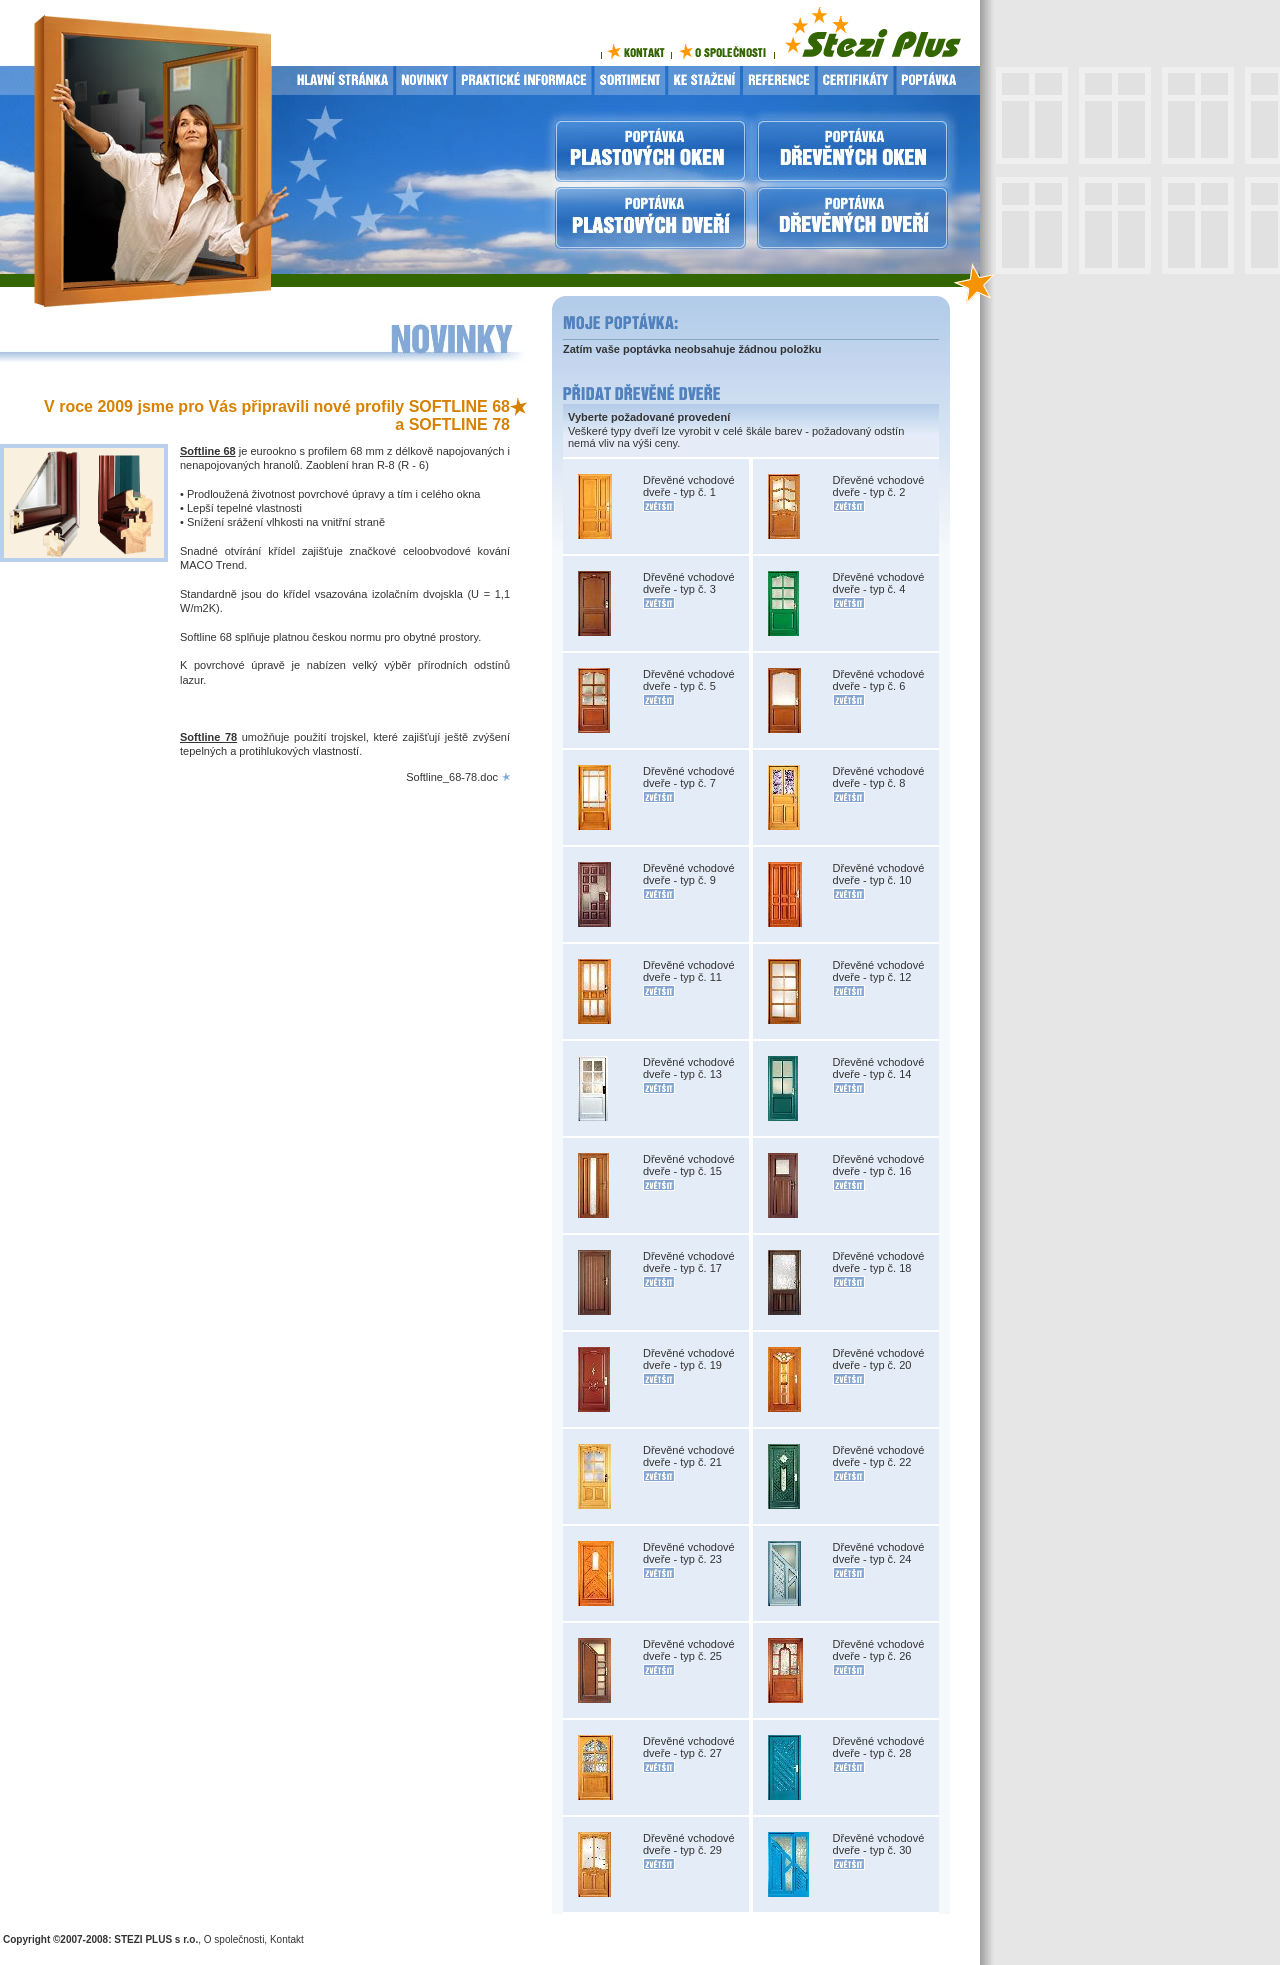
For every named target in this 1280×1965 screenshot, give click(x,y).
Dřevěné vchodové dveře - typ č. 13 (689, 1068)
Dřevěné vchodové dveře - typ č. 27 (689, 1747)
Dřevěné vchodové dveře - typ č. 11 (689, 971)
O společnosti (234, 1939)
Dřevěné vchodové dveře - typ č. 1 (689, 486)
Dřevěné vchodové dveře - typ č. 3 (689, 583)
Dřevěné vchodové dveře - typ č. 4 (879, 583)
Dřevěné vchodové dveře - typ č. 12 (879, 971)
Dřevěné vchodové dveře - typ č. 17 (689, 1262)
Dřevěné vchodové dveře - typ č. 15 (689, 1165)
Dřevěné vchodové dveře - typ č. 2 (879, 486)
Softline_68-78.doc (452, 777)
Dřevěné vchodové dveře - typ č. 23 (689, 1553)
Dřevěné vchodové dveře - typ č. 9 (689, 874)
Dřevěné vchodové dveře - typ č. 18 (879, 1262)
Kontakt (287, 1939)
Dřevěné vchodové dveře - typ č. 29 (689, 1844)
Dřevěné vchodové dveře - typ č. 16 (879, 1165)
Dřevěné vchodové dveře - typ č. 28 (879, 1747)
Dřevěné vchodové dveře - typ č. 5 (689, 680)
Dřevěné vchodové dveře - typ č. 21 (689, 1456)
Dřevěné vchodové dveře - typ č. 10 (879, 874)
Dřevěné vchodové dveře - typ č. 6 (879, 680)
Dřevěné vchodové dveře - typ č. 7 (689, 777)
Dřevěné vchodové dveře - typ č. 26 (879, 1650)
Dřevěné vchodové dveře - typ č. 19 (689, 1359)
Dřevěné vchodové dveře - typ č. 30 (879, 1844)
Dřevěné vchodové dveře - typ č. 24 (879, 1553)
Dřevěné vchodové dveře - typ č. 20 (879, 1359)
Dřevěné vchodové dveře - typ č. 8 (879, 777)
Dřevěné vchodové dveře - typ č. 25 (689, 1650)
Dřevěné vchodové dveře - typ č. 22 (879, 1456)
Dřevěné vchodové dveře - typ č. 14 (879, 1068)
